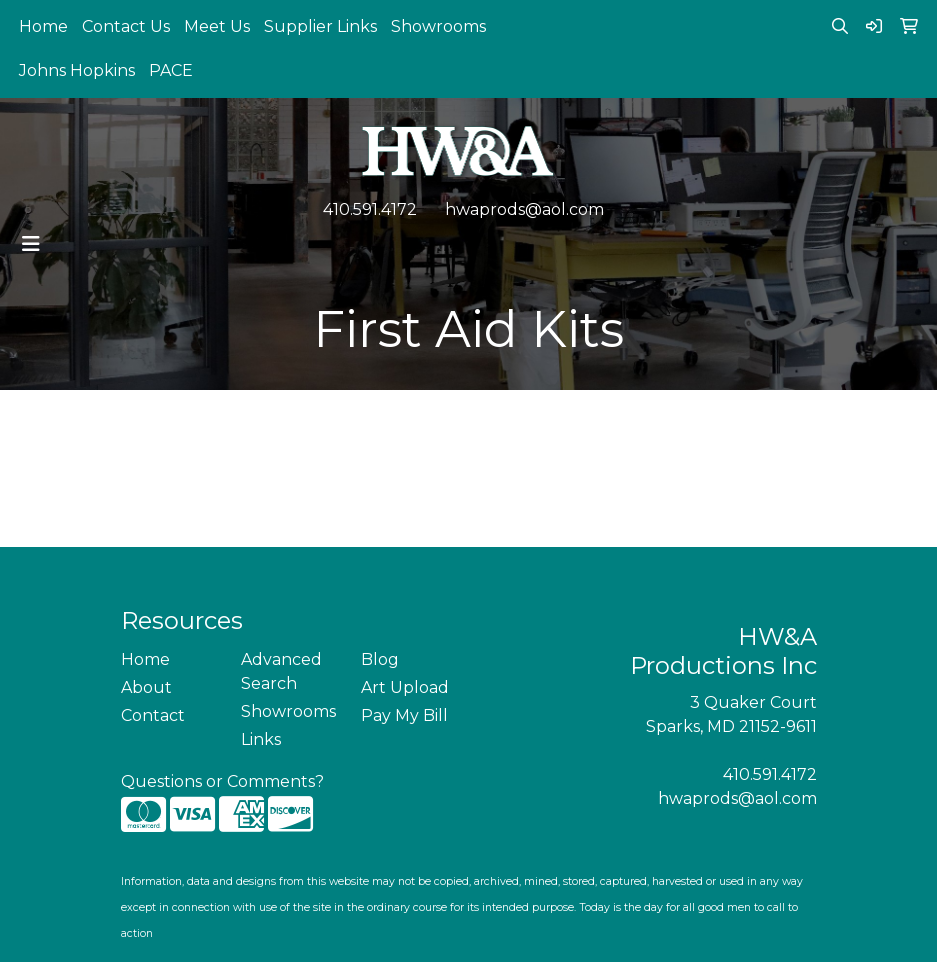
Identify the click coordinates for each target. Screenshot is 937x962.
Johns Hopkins (77, 70)
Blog (380, 659)
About (146, 687)
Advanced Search (281, 671)
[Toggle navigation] (31, 244)
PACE (171, 70)
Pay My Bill (404, 715)
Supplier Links (320, 26)
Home (43, 26)
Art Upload (405, 687)
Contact (153, 715)
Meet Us (217, 26)
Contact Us (126, 26)
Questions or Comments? (222, 781)
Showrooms (438, 26)
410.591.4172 (370, 209)
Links (261, 739)
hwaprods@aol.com (524, 209)
